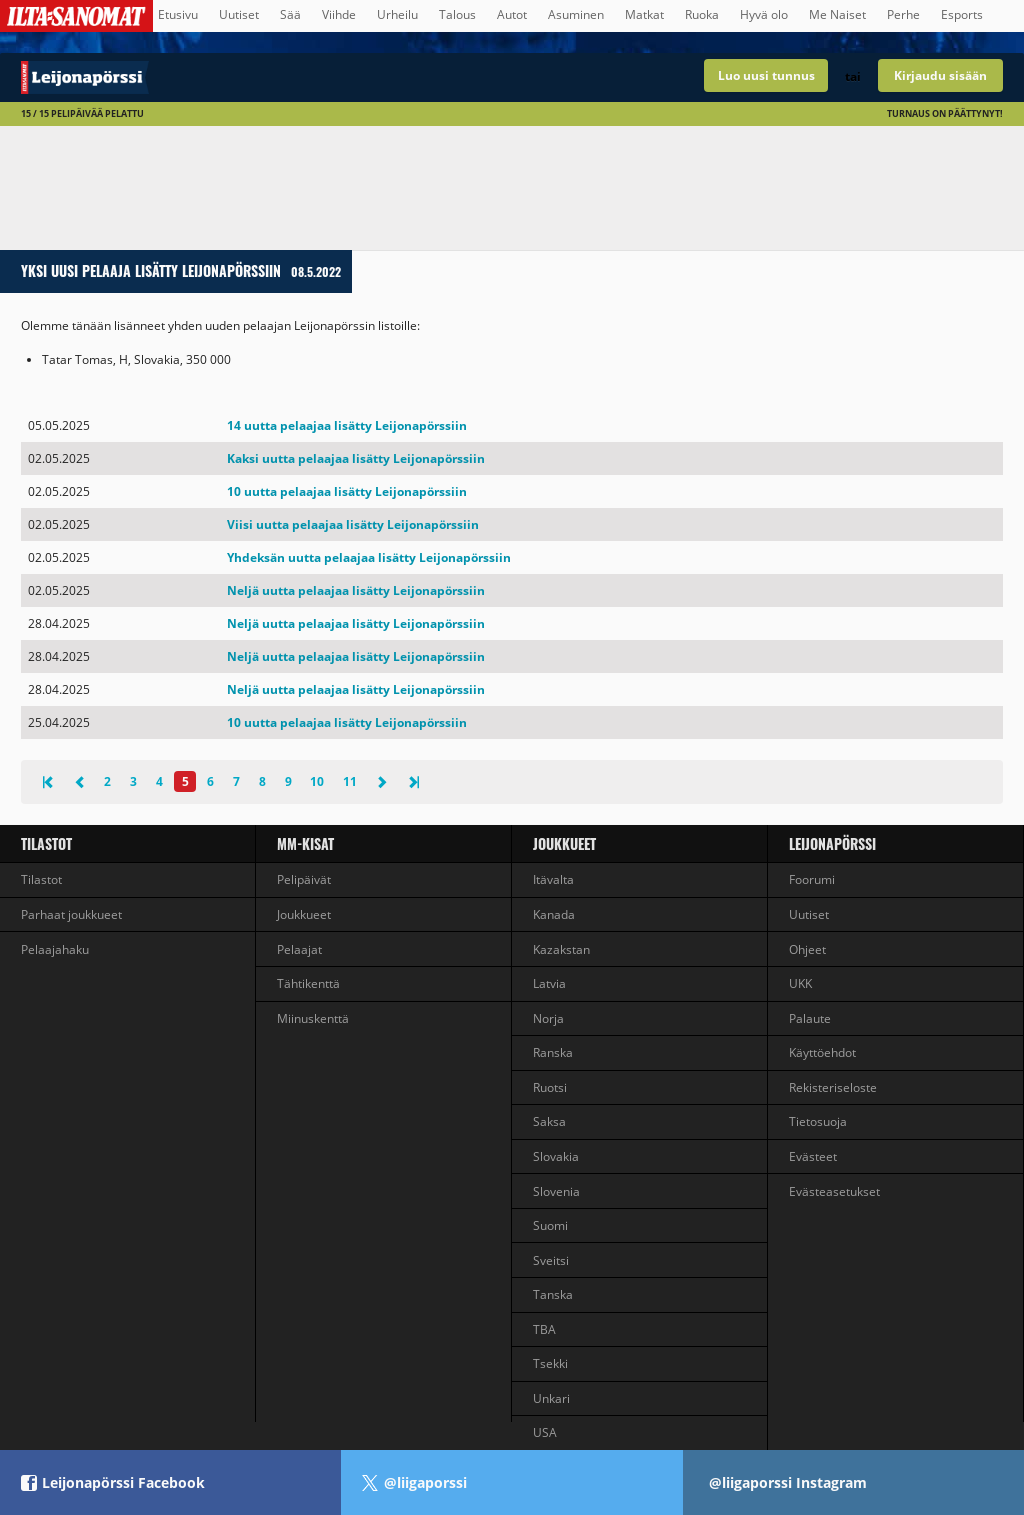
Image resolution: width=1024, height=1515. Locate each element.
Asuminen (576, 14)
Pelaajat (299, 949)
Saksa (549, 1121)
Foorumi (812, 879)
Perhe (903, 14)
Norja (548, 1018)
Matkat (644, 14)
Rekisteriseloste (833, 1087)
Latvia (549, 983)
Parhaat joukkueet (71, 914)
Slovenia (556, 1191)
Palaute (810, 1018)
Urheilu (397, 14)
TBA (544, 1329)
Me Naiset (837, 14)
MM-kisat (305, 843)
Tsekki (550, 1363)
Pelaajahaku (55, 949)
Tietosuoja (818, 1121)
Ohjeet (807, 949)
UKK (800, 983)
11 (350, 781)
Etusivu (178, 14)
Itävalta (553, 879)
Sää (290, 14)
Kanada (554, 914)
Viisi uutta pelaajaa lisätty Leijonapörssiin (353, 524)
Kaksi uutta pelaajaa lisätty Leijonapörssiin (356, 458)
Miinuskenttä (313, 1018)
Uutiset (239, 14)
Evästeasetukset (834, 1191)
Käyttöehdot (822, 1052)
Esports (962, 14)
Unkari (551, 1398)
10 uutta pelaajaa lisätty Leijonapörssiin (347, 491)
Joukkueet (304, 914)
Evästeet (813, 1156)
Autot (512, 14)
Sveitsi (551, 1260)
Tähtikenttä (308, 983)
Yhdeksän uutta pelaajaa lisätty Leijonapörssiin (369, 557)
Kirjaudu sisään (940, 75)
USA (545, 1432)
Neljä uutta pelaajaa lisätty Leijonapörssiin (356, 590)
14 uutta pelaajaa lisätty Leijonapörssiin (347, 425)
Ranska (553, 1052)
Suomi (550, 1225)
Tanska (553, 1294)
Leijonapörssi (832, 843)
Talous (457, 14)
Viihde (339, 14)
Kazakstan (561, 949)
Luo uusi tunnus (766, 75)
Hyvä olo (764, 14)
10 (317, 781)
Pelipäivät (304, 879)
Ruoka (702, 14)
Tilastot (46, 843)
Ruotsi (550, 1087)
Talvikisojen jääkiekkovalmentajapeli (256, 77)
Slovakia (556, 1156)
